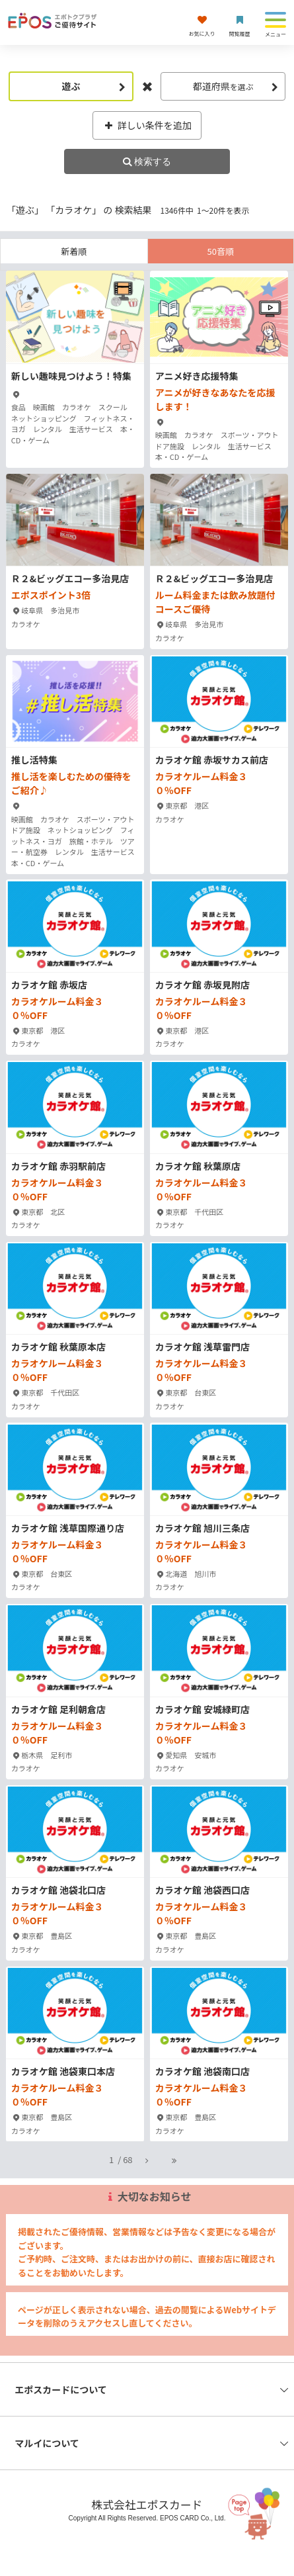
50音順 (220, 251)
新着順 (74, 251)
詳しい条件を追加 (147, 125)
